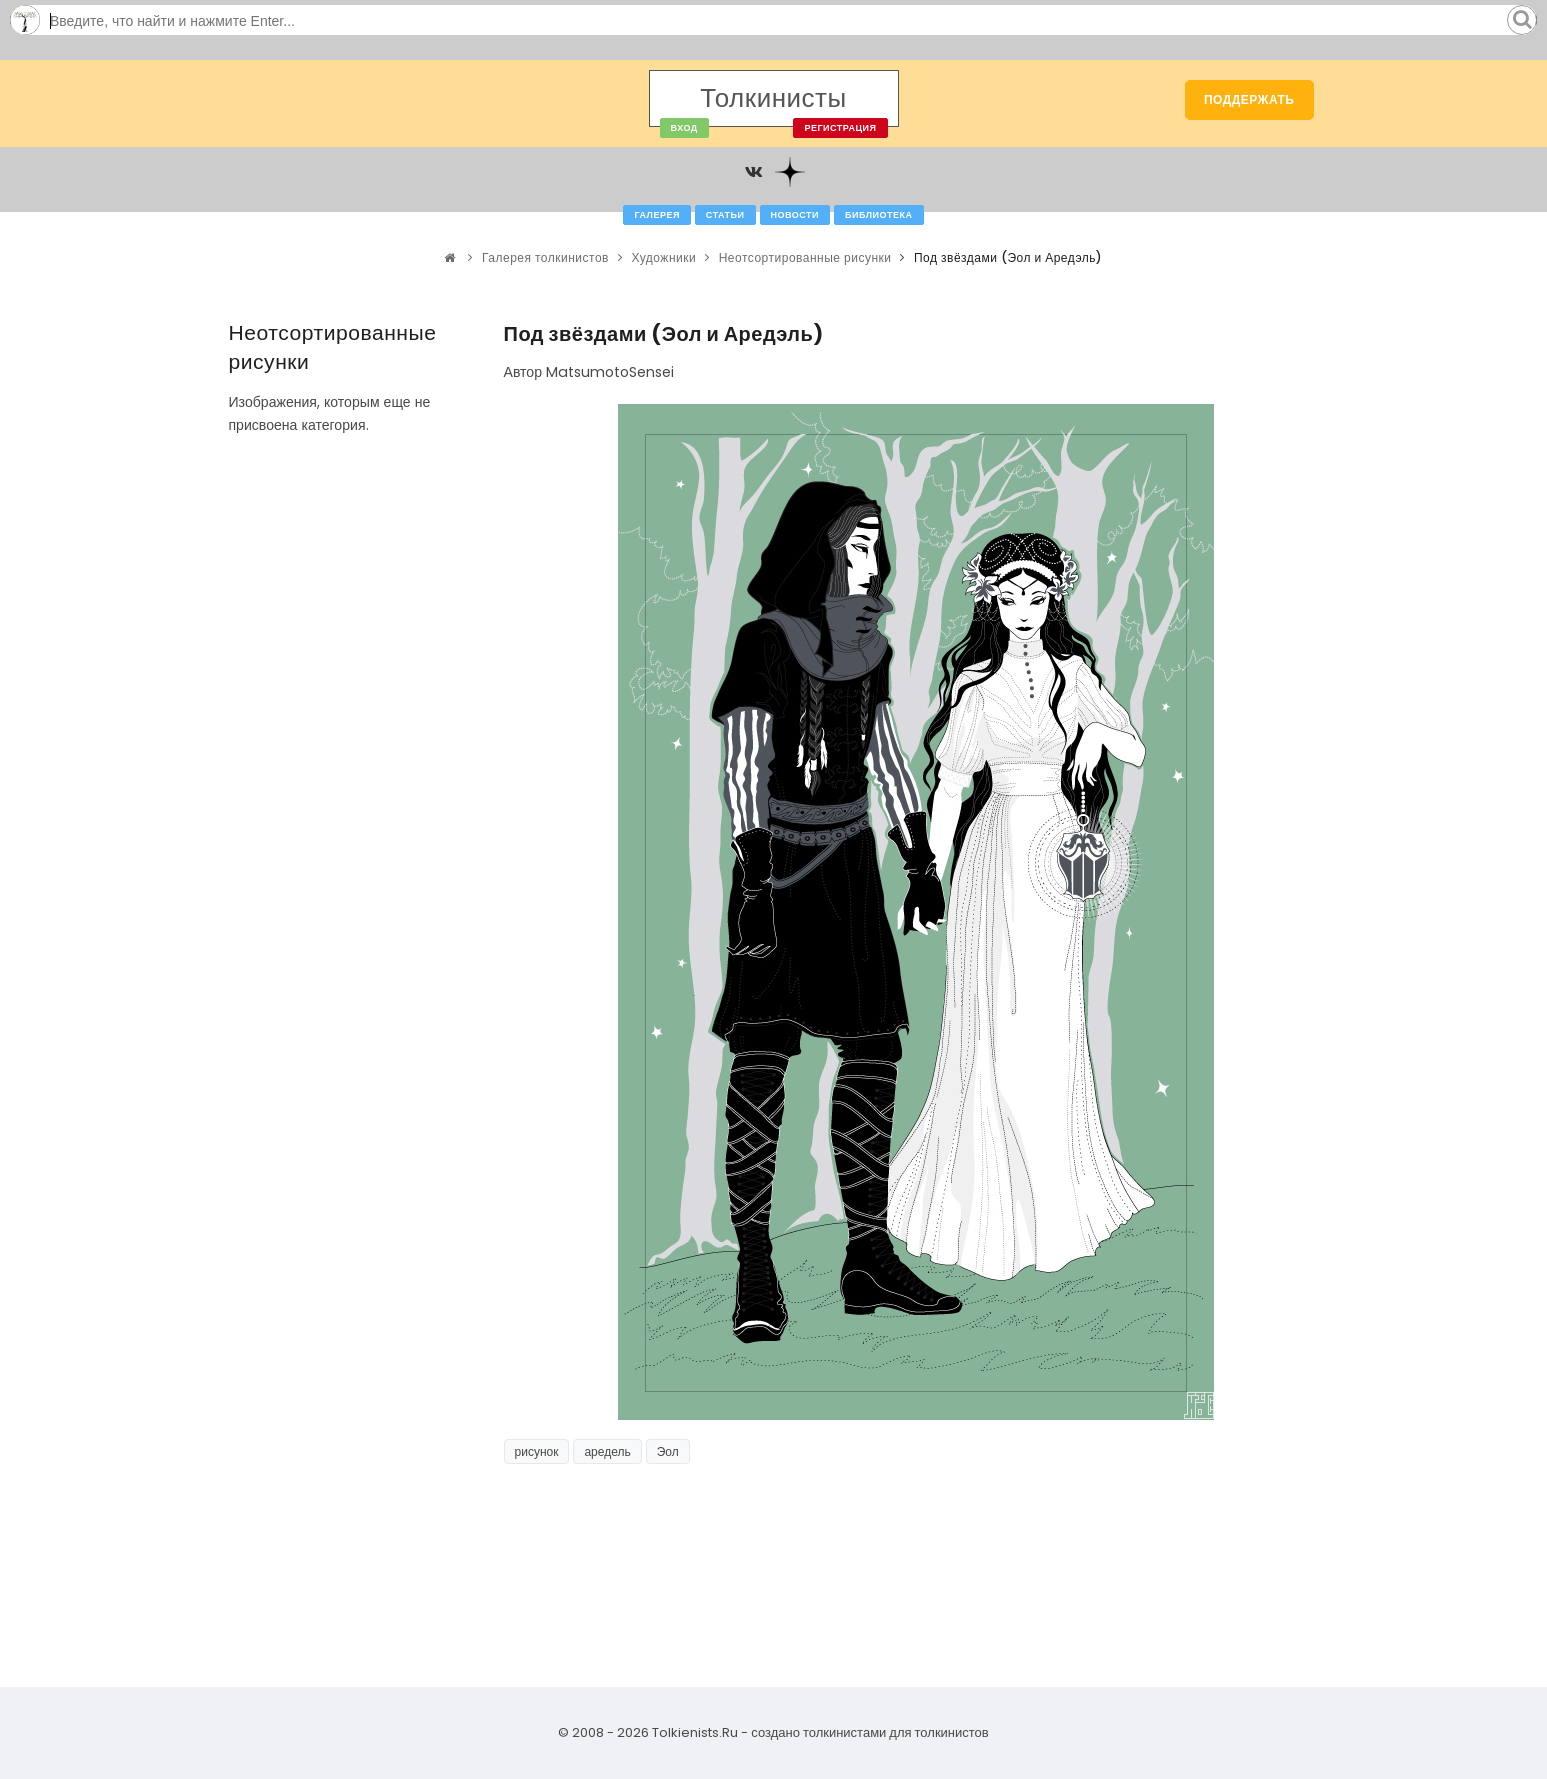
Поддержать (1249, 99)
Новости (795, 215)
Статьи (725, 215)
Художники (663, 257)
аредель (607, 1451)
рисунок (537, 1451)
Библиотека (878, 215)
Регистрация (840, 128)
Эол (668, 1451)
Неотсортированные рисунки (805, 257)
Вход (684, 128)
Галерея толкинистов (545, 257)
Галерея (656, 215)
